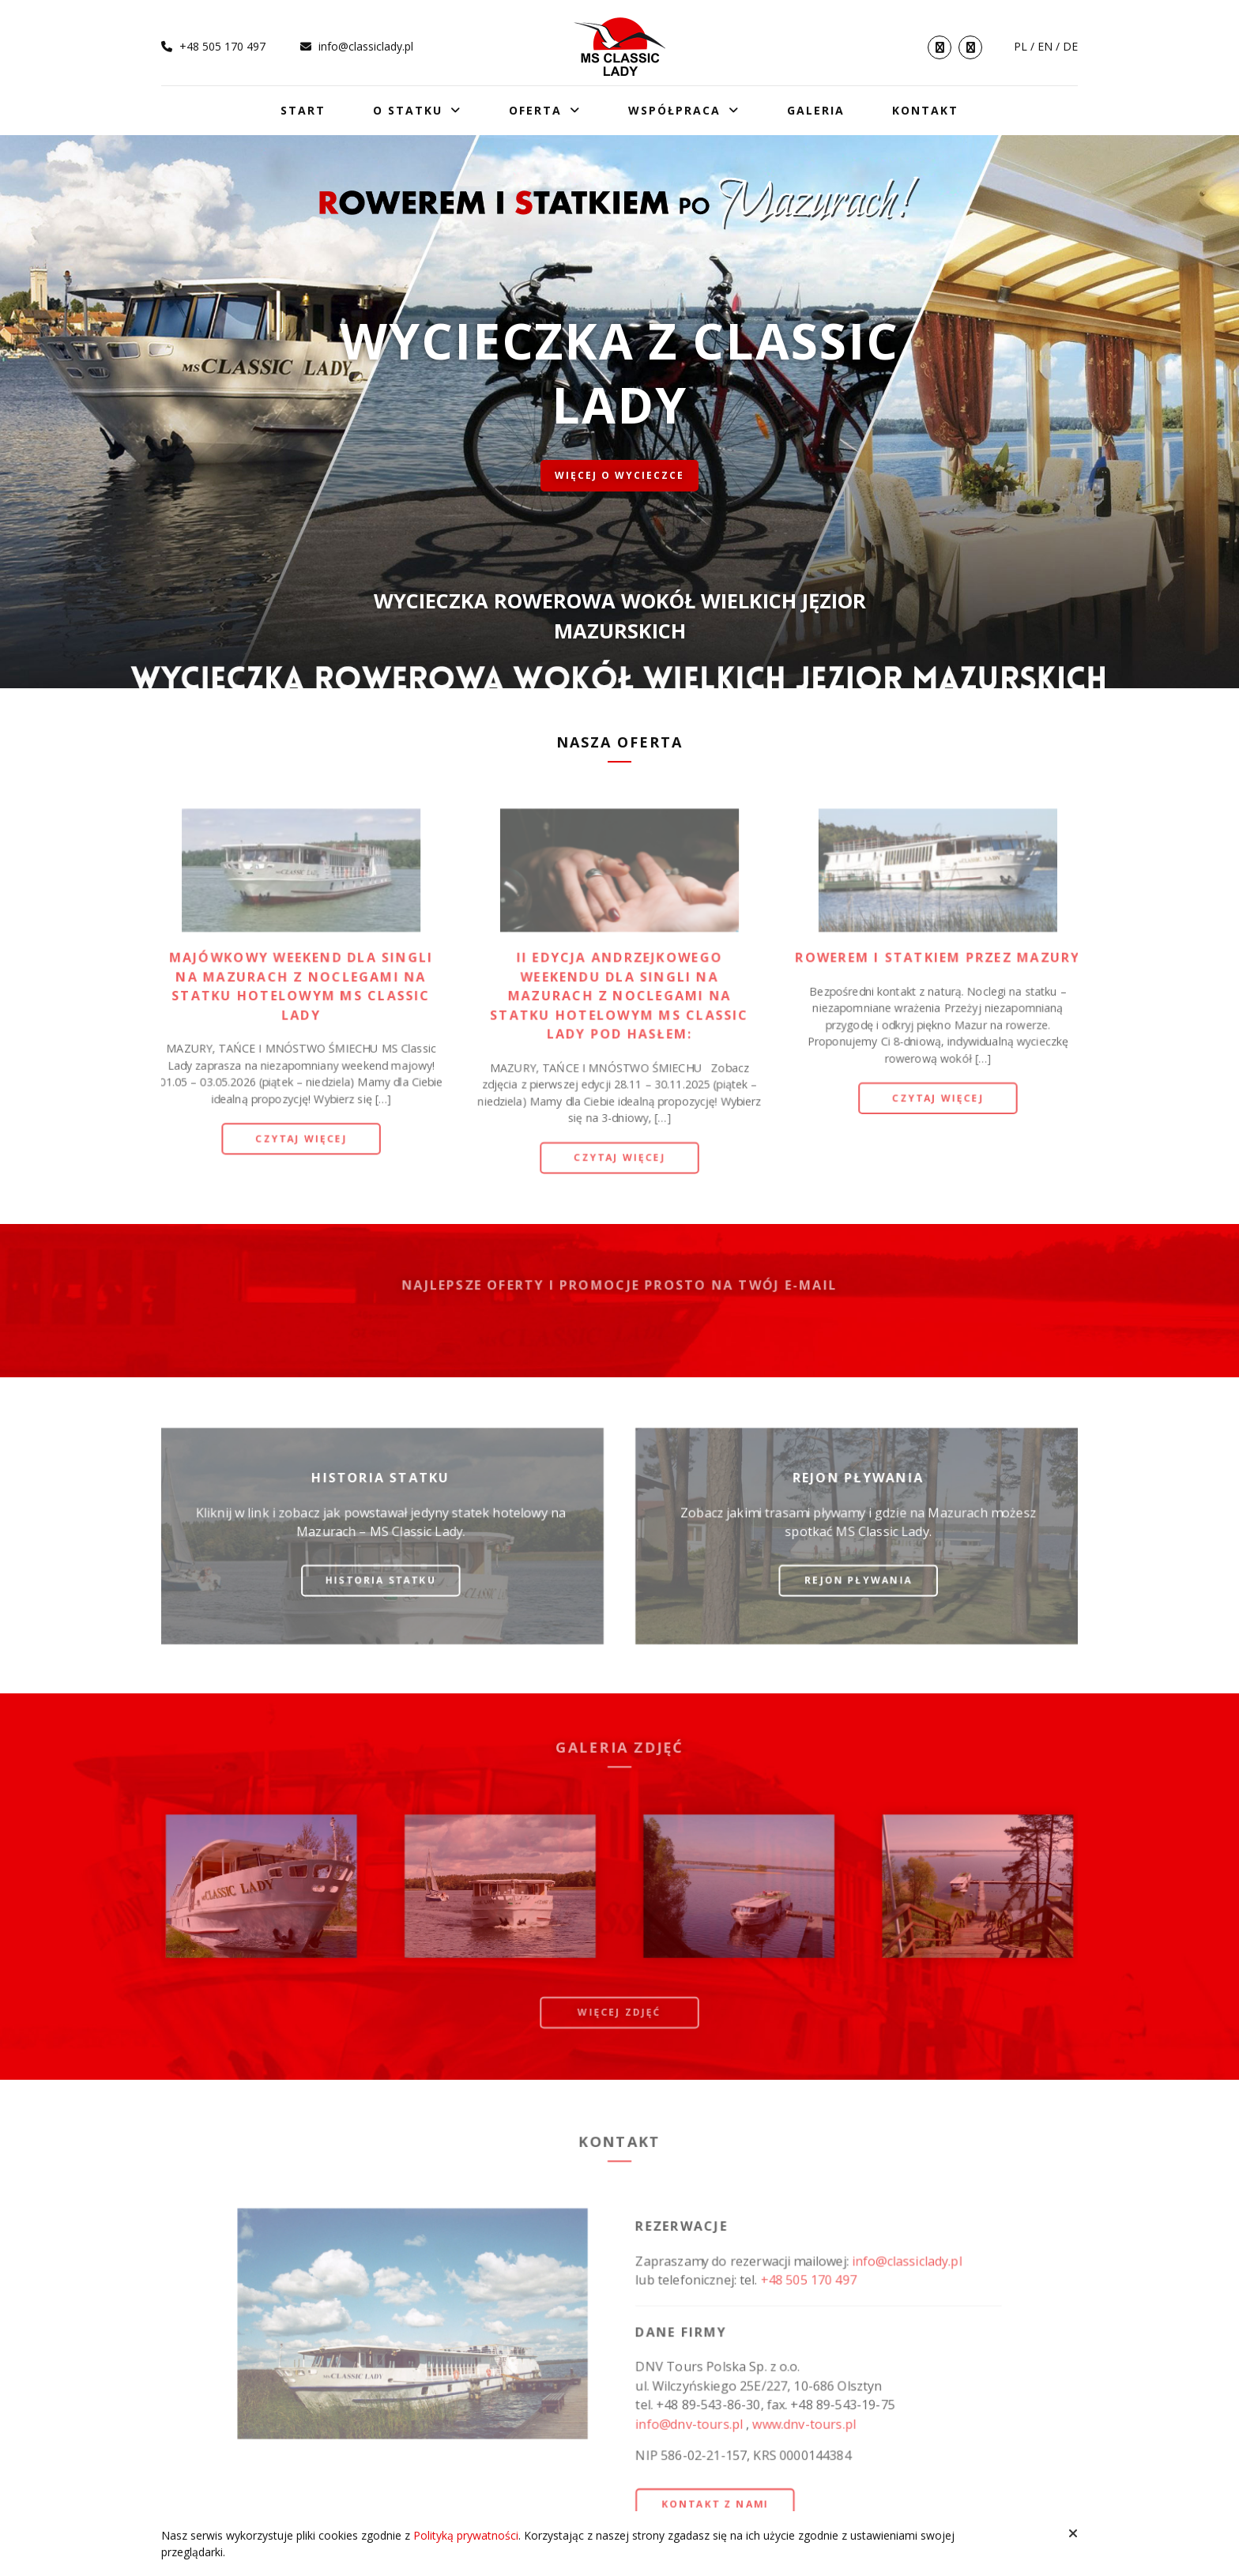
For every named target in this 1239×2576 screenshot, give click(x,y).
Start (303, 110)
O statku (407, 110)
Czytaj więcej (297, 1139)
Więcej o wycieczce (619, 475)
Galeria (816, 110)
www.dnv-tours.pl (806, 2424)
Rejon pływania (861, 1580)
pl (1020, 46)
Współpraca (674, 110)
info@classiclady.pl (356, 46)
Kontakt (925, 110)
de (1070, 46)
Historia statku (378, 1580)
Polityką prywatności (465, 2535)
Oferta (535, 110)
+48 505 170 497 (213, 46)
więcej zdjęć (619, 2012)
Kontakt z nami (716, 2505)
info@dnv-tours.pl (689, 2424)
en (1045, 46)
